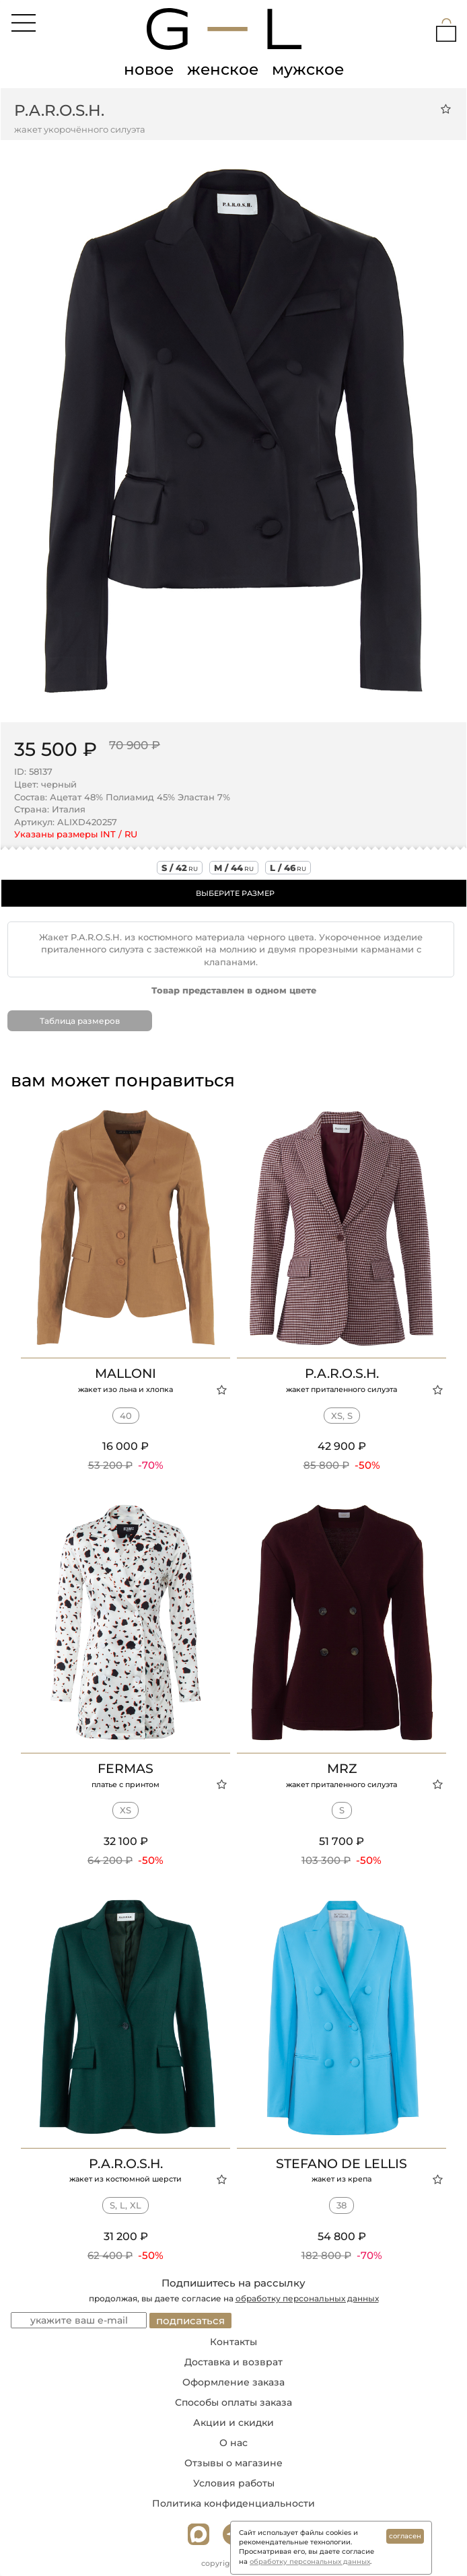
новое (149, 69)
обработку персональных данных (307, 2298)
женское (222, 69)
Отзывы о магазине (233, 2463)
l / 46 (288, 867)
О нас (233, 2443)
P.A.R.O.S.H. (59, 110)
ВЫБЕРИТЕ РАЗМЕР (235, 893)
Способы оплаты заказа (233, 2402)
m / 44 (234, 867)
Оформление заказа (233, 2382)
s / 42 (179, 867)
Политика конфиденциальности (233, 2503)
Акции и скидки (233, 2422)
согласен (405, 2536)
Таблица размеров (80, 1021)
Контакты (233, 2342)
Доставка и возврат (233, 2362)
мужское (308, 69)
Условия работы (234, 2483)
